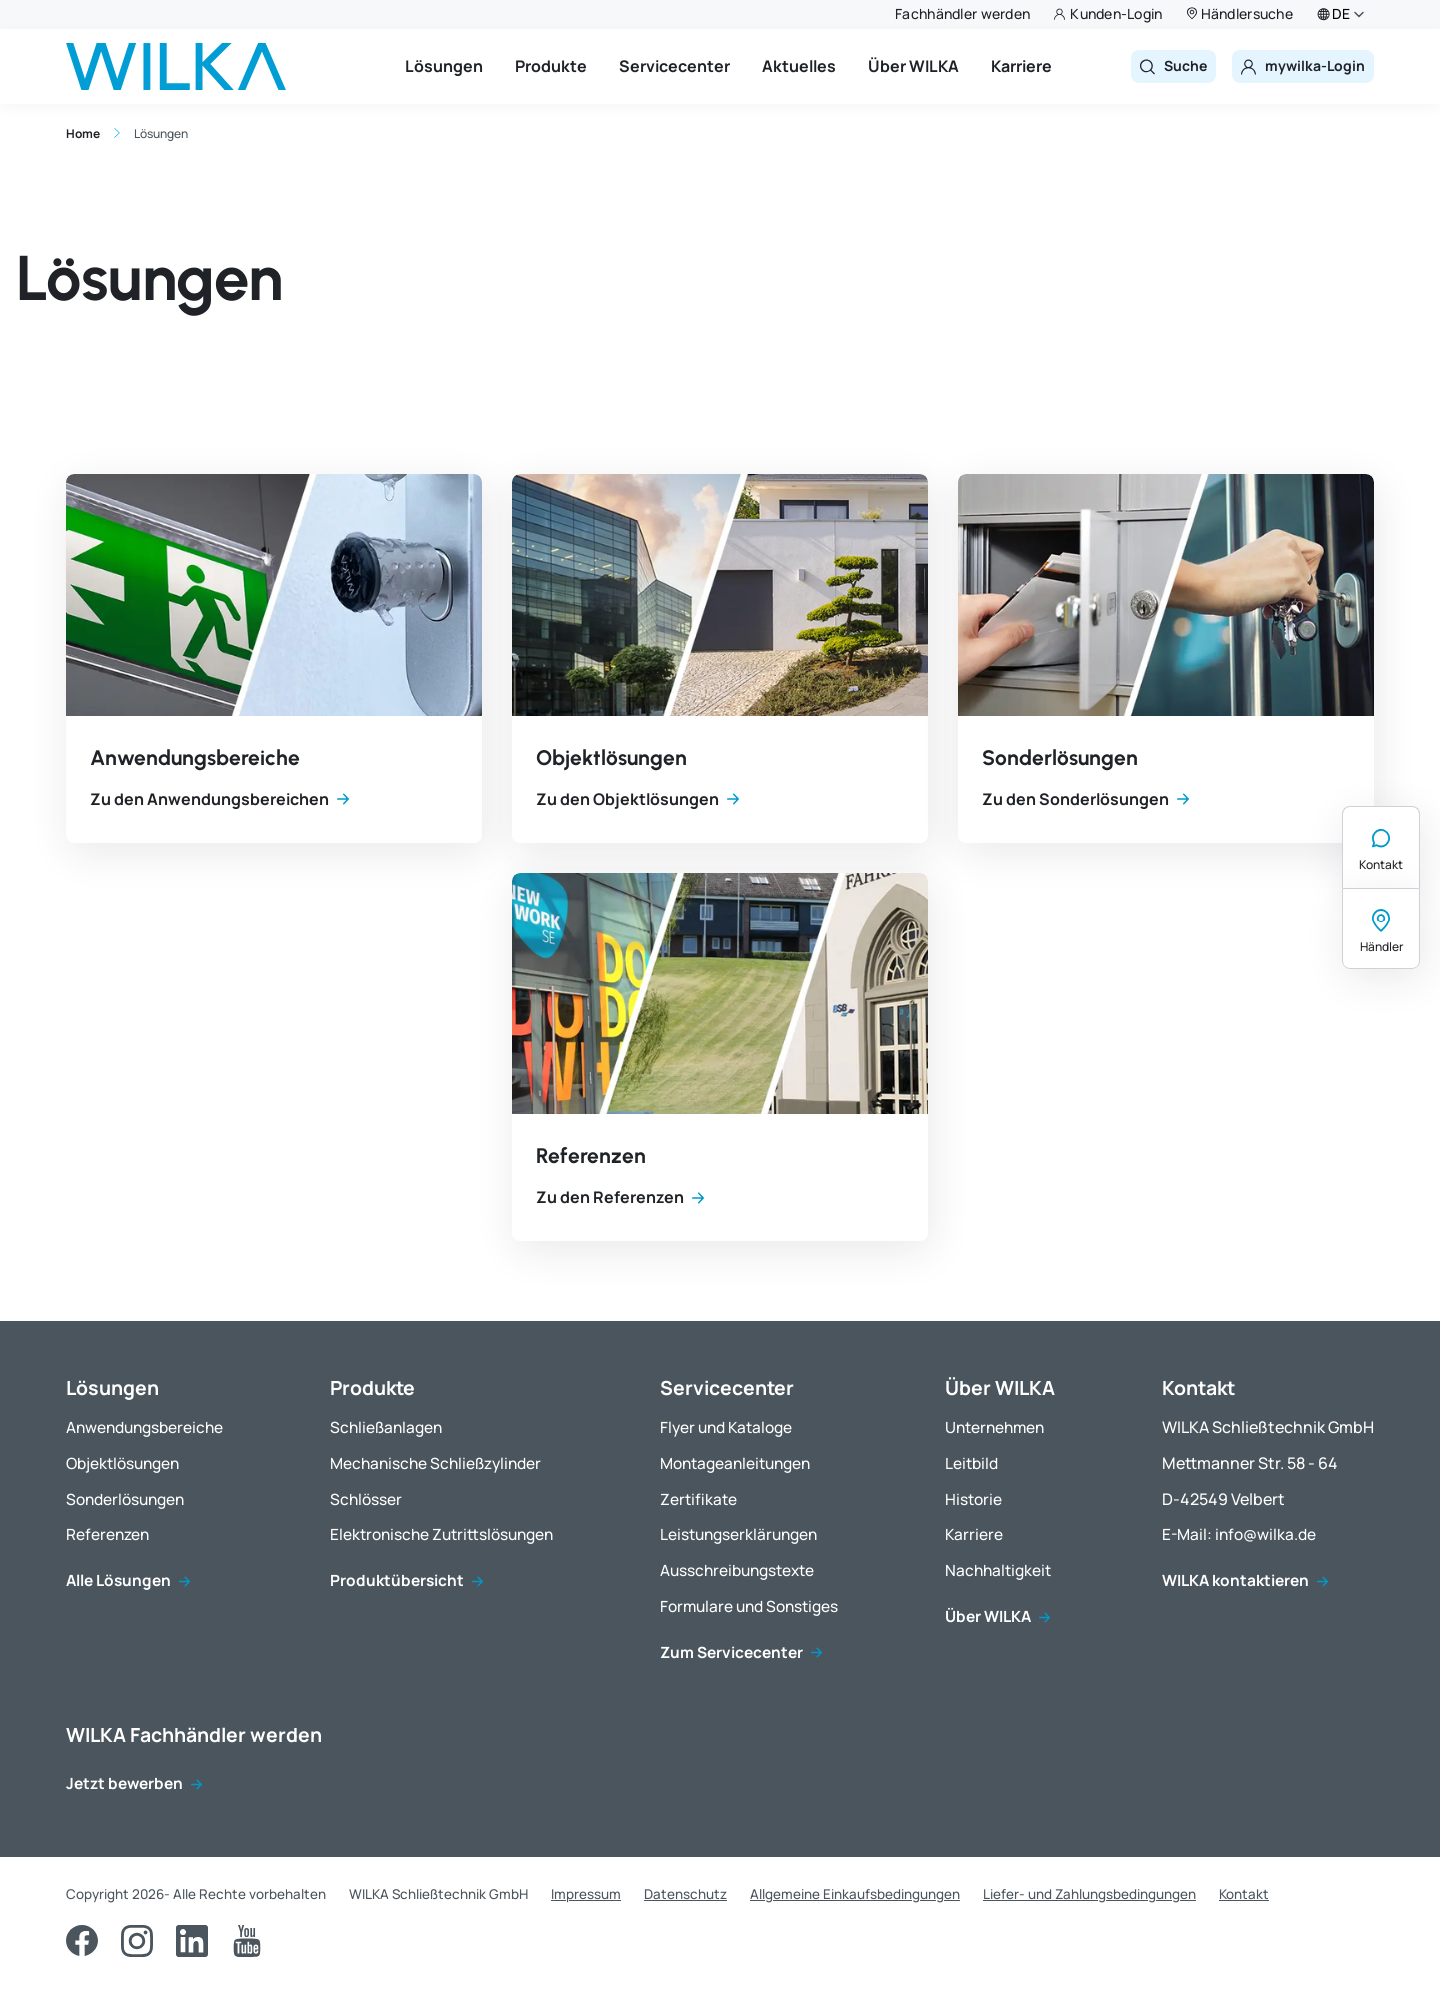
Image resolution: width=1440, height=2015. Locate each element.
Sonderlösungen (1060, 757)
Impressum (586, 1894)
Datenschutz (685, 1894)
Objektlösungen (611, 757)
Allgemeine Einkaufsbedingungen (855, 1894)
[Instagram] (137, 1941)
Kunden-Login (1116, 13)
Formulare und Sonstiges (749, 1607)
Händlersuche (1247, 13)
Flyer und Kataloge (726, 1428)
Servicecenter (674, 66)
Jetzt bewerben (124, 1784)
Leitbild (971, 1464)
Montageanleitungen (735, 1464)
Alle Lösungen (118, 1581)
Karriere (1021, 66)
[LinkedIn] (192, 1941)
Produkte (551, 66)
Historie (973, 1500)
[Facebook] (82, 1941)
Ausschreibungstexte (737, 1571)
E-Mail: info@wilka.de (1239, 1535)
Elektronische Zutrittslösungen (441, 1535)
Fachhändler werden (962, 13)
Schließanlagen (386, 1428)
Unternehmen (994, 1428)
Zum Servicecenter (731, 1653)
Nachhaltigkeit (998, 1571)
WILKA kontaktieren (1235, 1581)
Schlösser (366, 1500)
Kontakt (1381, 864)
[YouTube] (247, 1941)
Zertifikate (698, 1500)
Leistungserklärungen (738, 1535)
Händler (1381, 946)
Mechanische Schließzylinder (435, 1464)
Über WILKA (913, 66)
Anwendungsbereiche (195, 757)
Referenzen (591, 1155)
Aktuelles (799, 66)
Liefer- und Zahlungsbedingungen (1089, 1894)
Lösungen (444, 66)
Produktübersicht (397, 1581)
